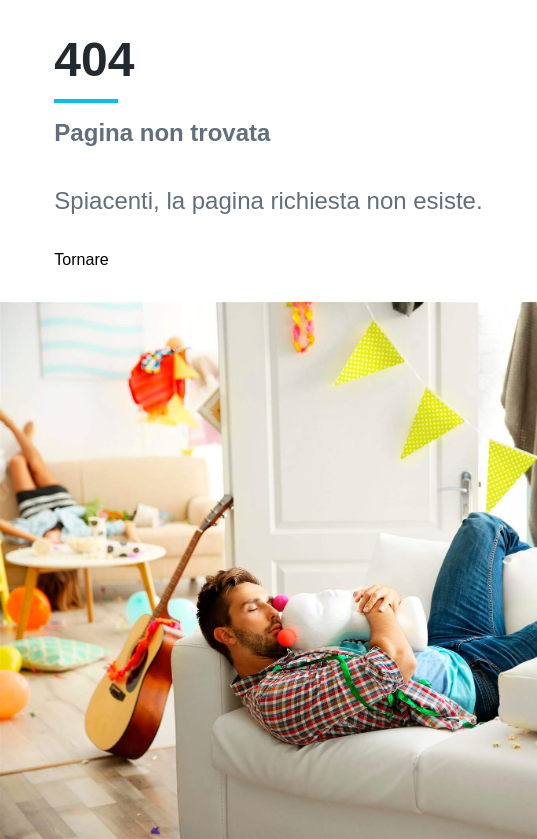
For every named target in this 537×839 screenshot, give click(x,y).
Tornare (81, 259)
